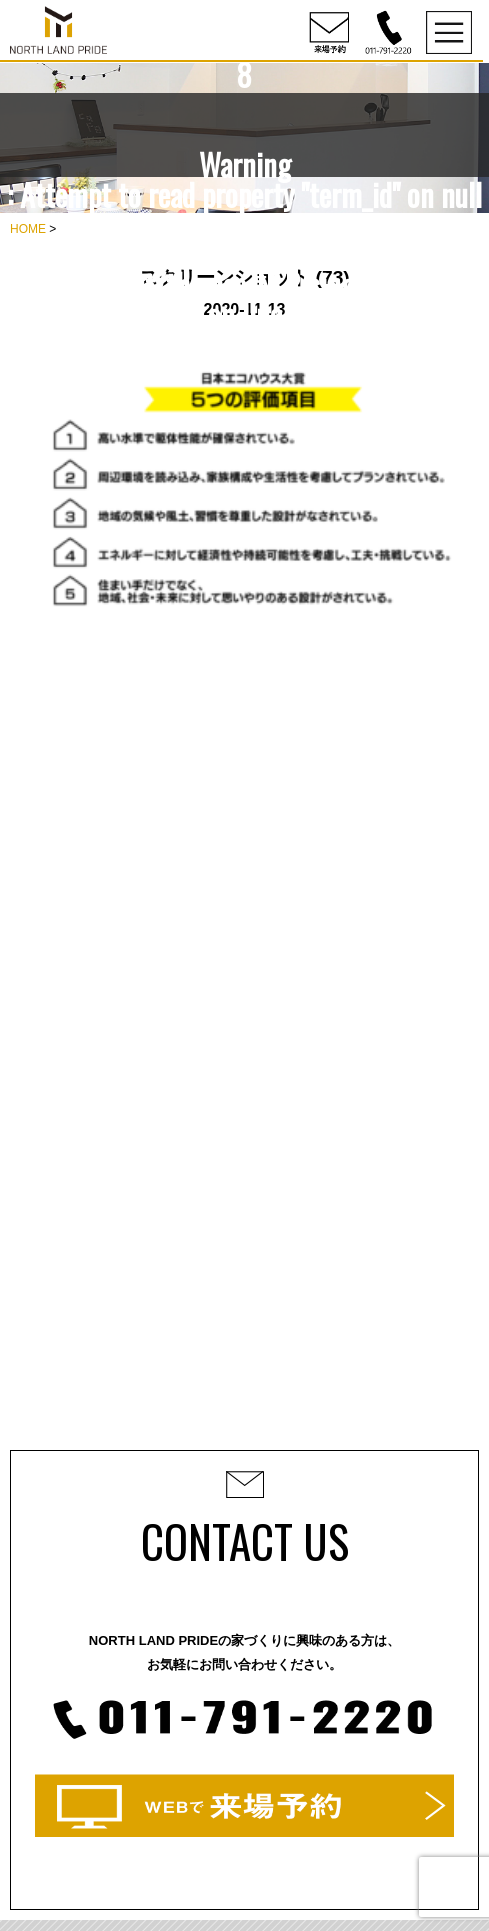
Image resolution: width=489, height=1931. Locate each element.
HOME (28, 229)
